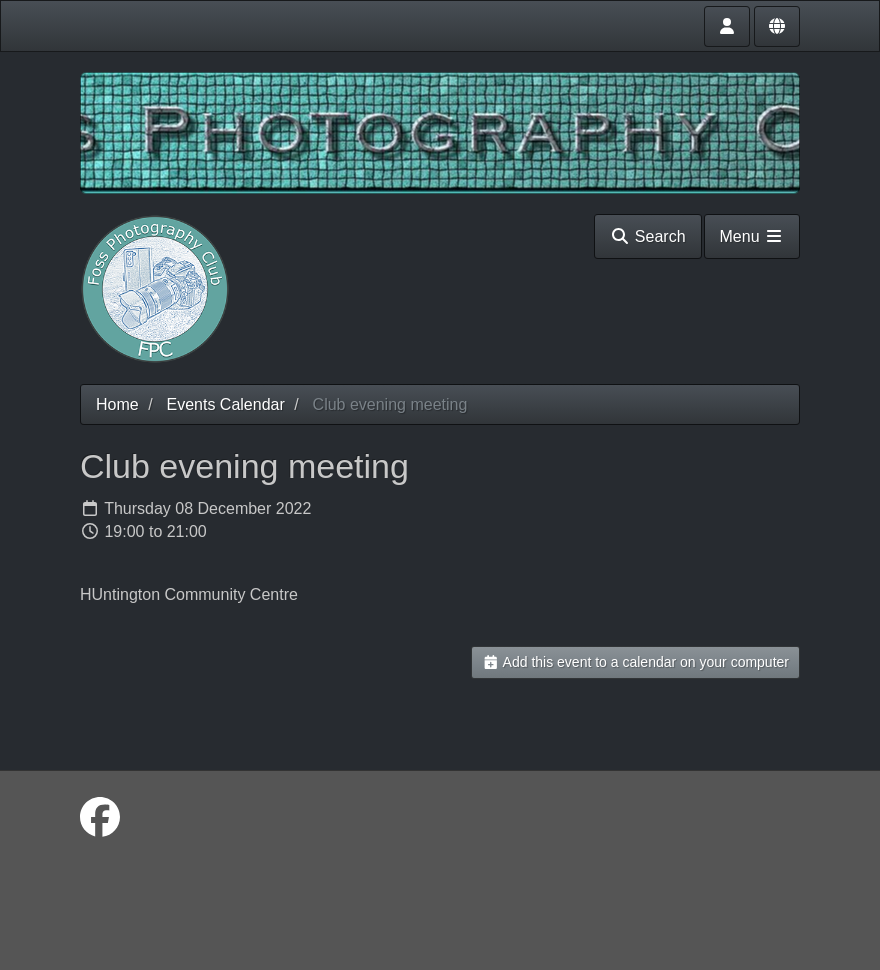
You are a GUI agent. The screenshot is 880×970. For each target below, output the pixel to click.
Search (647, 236)
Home (117, 404)
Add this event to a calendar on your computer (635, 662)
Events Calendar (225, 404)
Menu (752, 236)
